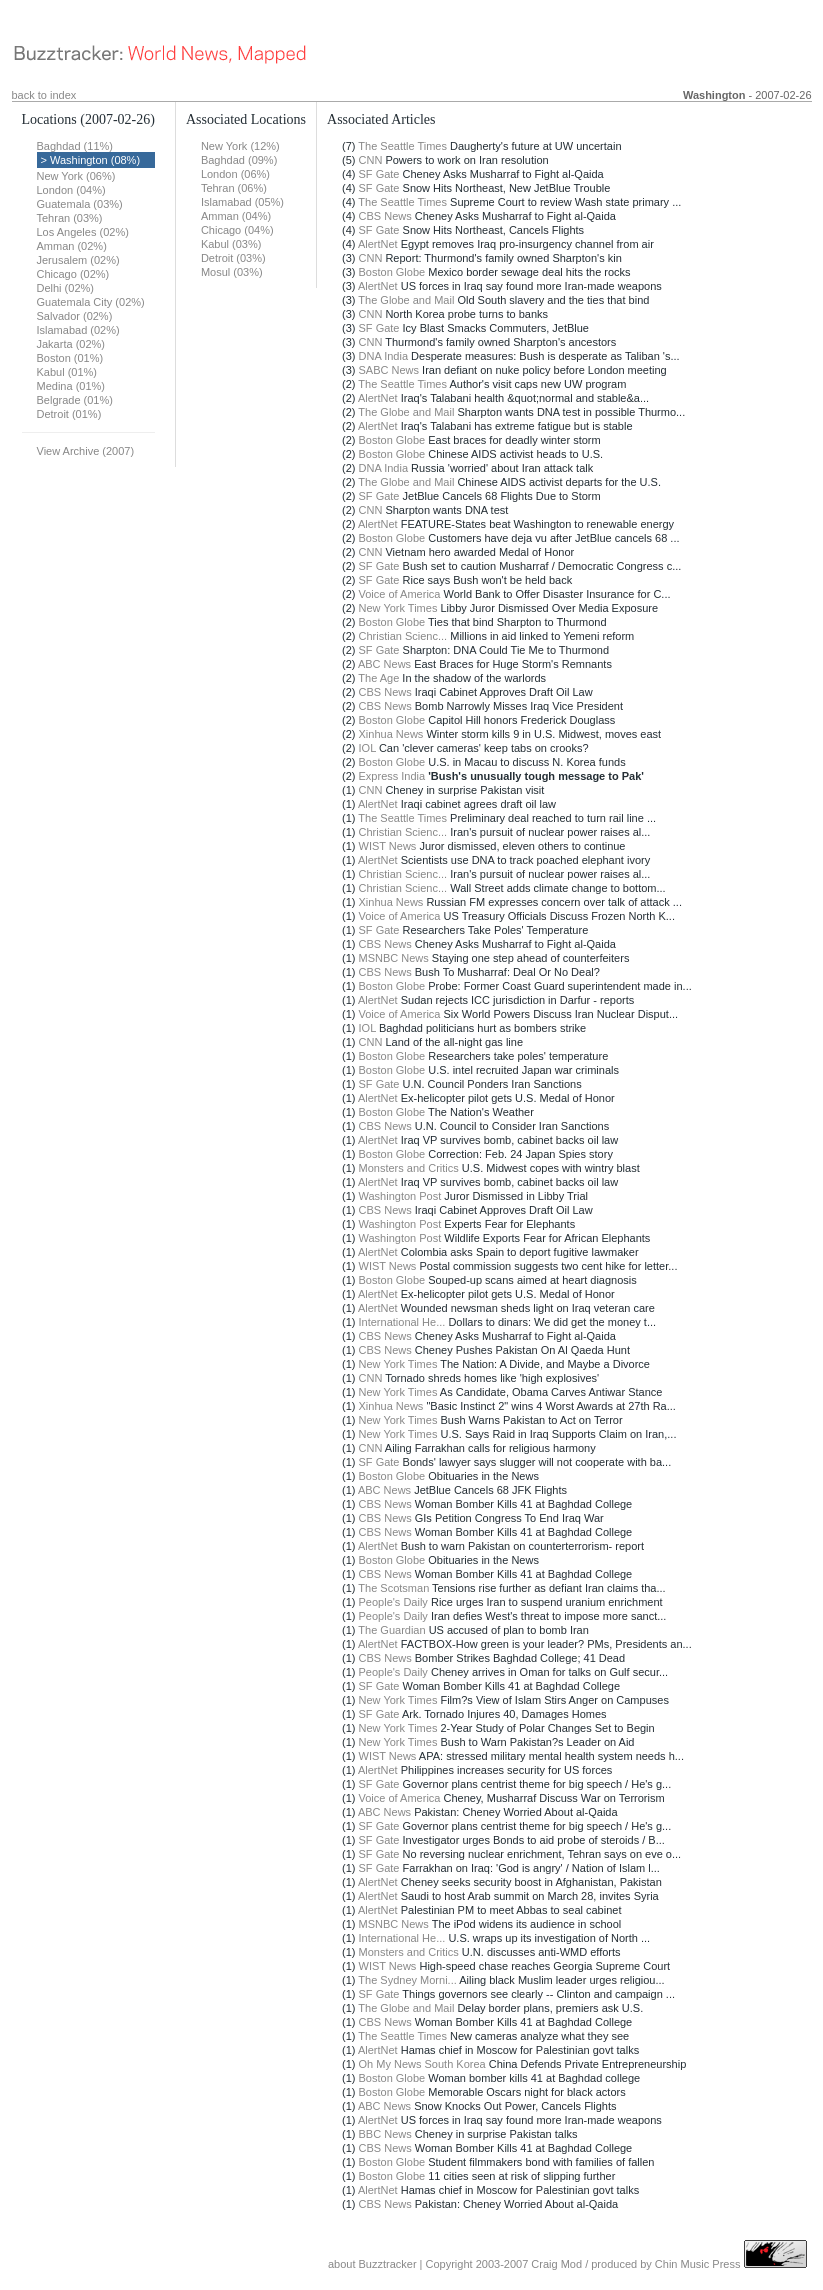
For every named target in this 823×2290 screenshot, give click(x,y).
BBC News (385, 2134)
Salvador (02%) (75, 316)
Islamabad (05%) (242, 202)
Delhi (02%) (65, 288)
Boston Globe (392, 272)
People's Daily (393, 1602)
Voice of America (400, 594)
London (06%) (235, 174)
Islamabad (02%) (78, 330)
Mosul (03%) (232, 272)
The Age (378, 678)
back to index (44, 95)
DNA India (384, 356)
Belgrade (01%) (75, 400)
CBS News (385, 216)
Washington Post (400, 1196)
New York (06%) (76, 176)
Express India (392, 776)
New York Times (398, 608)
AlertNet (378, 244)
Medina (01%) (71, 386)
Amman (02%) (72, 246)
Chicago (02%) (73, 274)
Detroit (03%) (233, 258)
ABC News (384, 664)
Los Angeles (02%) (83, 232)
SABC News (389, 370)
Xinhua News (391, 734)
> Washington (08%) (91, 160)
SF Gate (379, 174)
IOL (367, 748)
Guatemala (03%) (80, 204)
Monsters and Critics (409, 1168)
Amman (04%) (236, 216)
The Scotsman (393, 1588)
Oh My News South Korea (422, 2064)
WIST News (388, 846)
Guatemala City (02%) (91, 302)
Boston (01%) (70, 358)
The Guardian (391, 1630)
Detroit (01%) (69, 414)
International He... (402, 1322)
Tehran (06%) (234, 188)
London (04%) (71, 190)
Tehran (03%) (70, 218)
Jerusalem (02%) (78, 260)
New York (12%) (240, 146)
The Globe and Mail (406, 300)
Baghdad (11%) (75, 146)
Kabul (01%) (67, 372)
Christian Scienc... (403, 636)
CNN (371, 160)
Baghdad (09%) (239, 160)
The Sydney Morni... (407, 1980)
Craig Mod (556, 2264)
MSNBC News (394, 958)
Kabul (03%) (231, 244)
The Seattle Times (402, 146)
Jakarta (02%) (71, 344)
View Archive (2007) (86, 451)
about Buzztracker (372, 2264)
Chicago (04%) (237, 230)
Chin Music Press (698, 2264)
